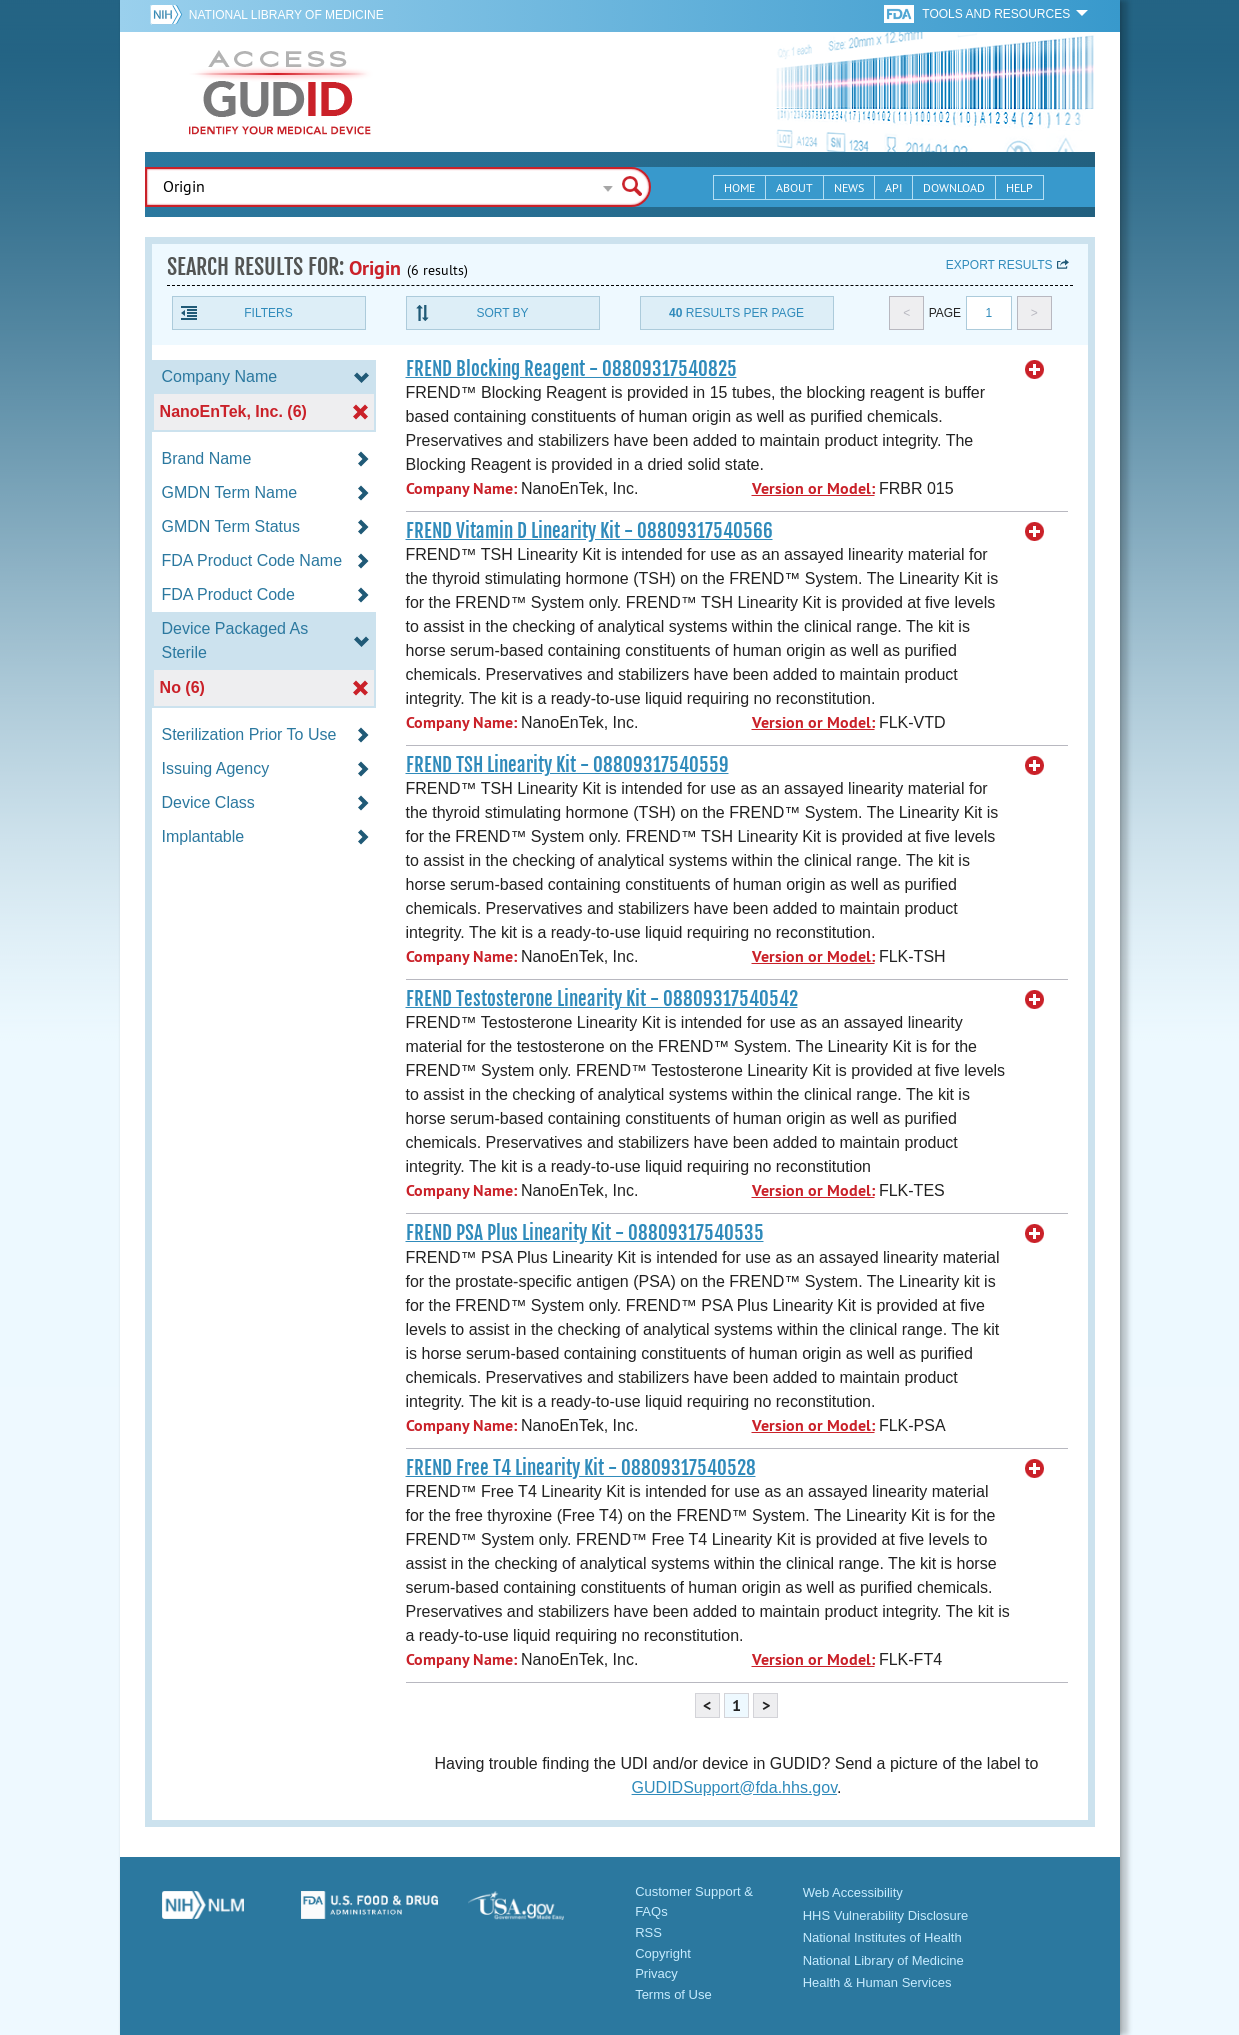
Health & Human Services (877, 1982)
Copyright (663, 1953)
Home (739, 187)
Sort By (502, 313)
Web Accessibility (853, 1892)
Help (1019, 187)
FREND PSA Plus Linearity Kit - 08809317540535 (585, 1233)
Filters (268, 313)
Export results (999, 265)
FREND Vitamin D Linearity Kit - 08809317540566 (589, 531)
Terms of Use (673, 1994)
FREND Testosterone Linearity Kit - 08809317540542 (602, 999)
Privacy (656, 1973)
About (794, 187)
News (849, 187)
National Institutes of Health (882, 1937)
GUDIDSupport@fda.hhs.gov (734, 1787)
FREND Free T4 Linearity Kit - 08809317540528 (581, 1468)
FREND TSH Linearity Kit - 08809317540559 (567, 765)
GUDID (280, 92)
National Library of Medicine (286, 15)
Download (954, 187)
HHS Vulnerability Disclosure (886, 1915)
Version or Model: (813, 488)
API (893, 187)
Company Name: (461, 488)
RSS (648, 1932)
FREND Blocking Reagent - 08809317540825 (571, 369)
